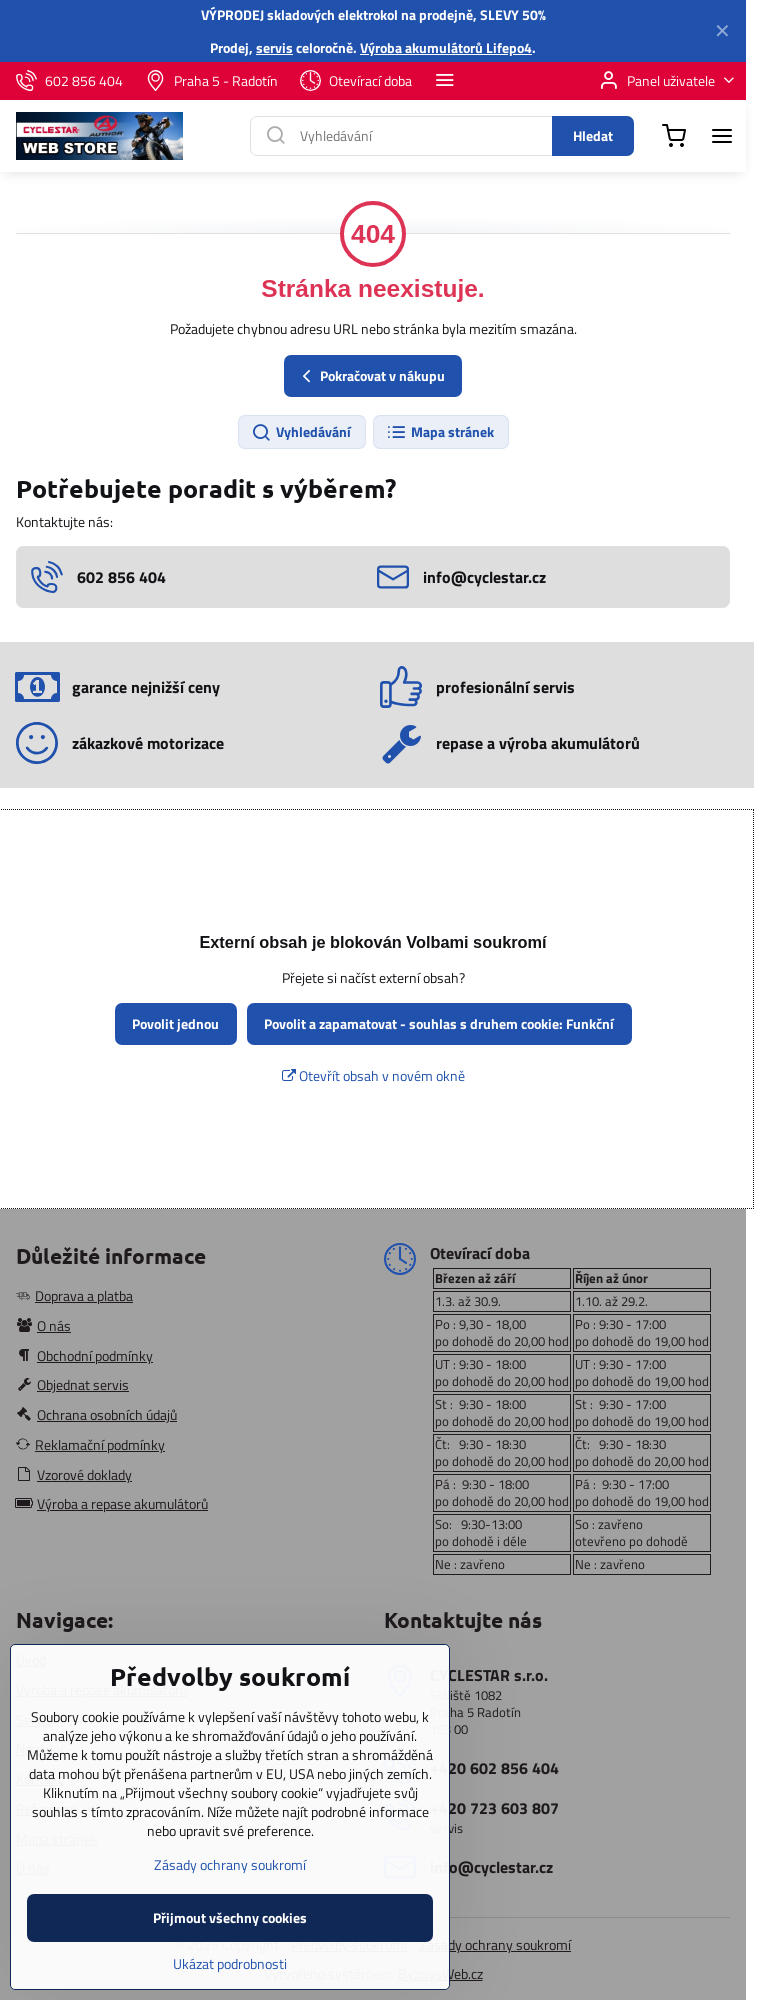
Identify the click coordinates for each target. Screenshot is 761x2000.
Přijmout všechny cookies (230, 1958)
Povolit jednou (175, 1023)
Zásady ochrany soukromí (495, 1944)
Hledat (593, 135)
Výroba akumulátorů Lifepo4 (446, 47)
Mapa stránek (440, 432)
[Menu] (722, 136)
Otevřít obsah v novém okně (373, 1075)
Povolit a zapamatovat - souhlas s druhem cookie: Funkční (439, 1023)
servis (274, 47)
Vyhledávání (301, 432)
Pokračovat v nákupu (370, 376)
